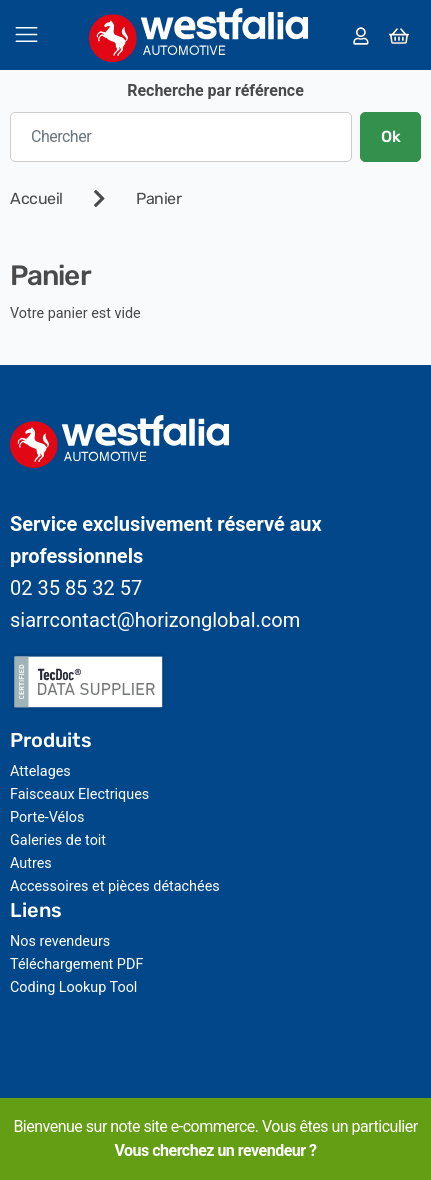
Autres (31, 863)
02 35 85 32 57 (76, 588)
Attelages (40, 771)
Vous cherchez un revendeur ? (215, 1150)
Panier (158, 198)
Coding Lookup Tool (73, 987)
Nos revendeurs (60, 941)
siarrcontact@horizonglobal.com (155, 620)
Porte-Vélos (47, 817)
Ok (390, 136)
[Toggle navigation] (26, 34)
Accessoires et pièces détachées (115, 886)
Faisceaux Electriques (79, 794)
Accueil (36, 198)
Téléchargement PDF (76, 964)
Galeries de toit (58, 840)
